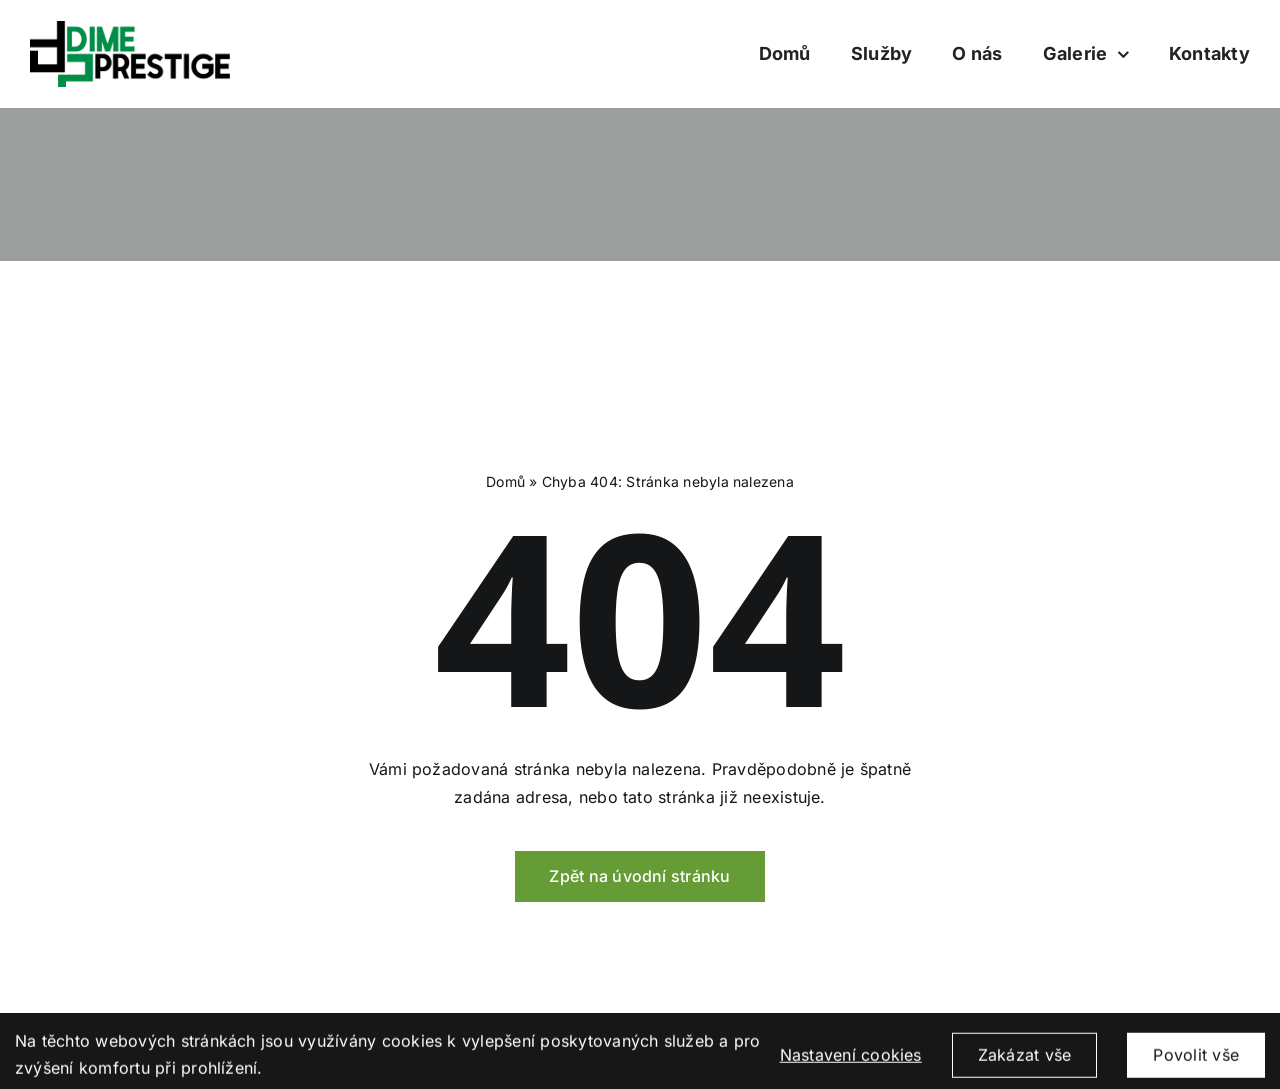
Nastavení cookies (851, 1065)
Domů (505, 481)
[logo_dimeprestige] (130, 29)
